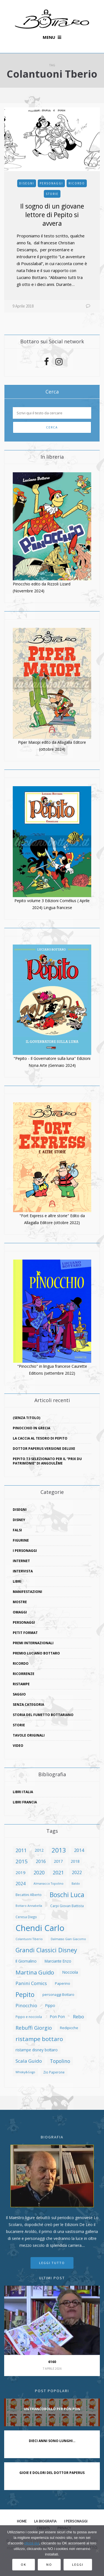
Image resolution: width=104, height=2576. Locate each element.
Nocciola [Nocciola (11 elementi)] (70, 1972)
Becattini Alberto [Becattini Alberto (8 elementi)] (29, 1894)
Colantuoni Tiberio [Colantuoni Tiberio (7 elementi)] (29, 1939)
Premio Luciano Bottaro (36, 1653)
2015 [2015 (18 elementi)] (22, 1861)
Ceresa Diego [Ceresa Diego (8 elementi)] (26, 1917)
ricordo (77, 183)
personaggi (51, 183)
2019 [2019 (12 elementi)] (21, 1872)
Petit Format (25, 1632)
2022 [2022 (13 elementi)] (77, 1872)
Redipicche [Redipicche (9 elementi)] (69, 2027)
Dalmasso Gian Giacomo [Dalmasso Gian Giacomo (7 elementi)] (68, 1939)
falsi (17, 1530)
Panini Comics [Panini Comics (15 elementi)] (31, 1983)
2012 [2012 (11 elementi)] (39, 1850)
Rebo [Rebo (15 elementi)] (78, 2016)
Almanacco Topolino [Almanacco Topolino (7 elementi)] (49, 1883)
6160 (52, 2361)
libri (17, 1581)
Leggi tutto (52, 2263)
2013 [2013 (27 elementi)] (59, 1850)
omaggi (20, 1612)
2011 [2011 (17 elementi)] (21, 1850)
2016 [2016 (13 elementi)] (41, 1861)
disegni (26, 183)
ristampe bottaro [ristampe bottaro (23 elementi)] (39, 2039)
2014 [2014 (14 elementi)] (79, 1850)
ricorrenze (23, 1673)
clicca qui (31, 2543)
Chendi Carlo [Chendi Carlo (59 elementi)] (40, 1928)
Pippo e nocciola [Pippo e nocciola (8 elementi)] (29, 2016)
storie (52, 194)
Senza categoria (28, 1704)
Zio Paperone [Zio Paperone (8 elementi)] (54, 2072)
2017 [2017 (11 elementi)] (58, 1861)
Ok (23, 2564)
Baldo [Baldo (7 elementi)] (76, 1883)
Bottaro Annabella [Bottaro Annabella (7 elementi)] (29, 1906)
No (49, 2564)
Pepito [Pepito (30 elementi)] (25, 1994)
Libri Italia (23, 1792)
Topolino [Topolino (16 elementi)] (60, 2061)
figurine (21, 1540)
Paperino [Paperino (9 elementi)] (62, 1983)
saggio (19, 1694)
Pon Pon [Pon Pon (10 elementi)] (57, 2016)
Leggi (77, 2564)
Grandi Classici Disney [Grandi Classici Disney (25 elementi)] (46, 1950)
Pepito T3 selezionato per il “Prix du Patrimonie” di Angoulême (47, 1461)
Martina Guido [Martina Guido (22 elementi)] (35, 1972)
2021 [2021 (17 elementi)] (58, 1872)
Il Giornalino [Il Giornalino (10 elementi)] (26, 1961)
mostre (20, 1602)
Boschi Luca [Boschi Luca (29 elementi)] (67, 1894)
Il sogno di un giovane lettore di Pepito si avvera (52, 215)
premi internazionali (33, 1643)
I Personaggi (25, 1550)
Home (22, 2521)
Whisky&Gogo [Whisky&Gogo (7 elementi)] (25, 2072)
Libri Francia (25, 1802)
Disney (19, 1519)
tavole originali (29, 1735)
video (18, 1745)
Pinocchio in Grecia (31, 1428)
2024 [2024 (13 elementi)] (21, 1883)
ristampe (21, 1684)
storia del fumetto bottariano (43, 1714)
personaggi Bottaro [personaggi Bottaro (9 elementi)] (58, 1994)
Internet (21, 1561)
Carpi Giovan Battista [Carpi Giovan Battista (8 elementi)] (67, 1906)
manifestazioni (27, 1591)
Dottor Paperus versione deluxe (44, 1448)
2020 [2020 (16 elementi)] (39, 1872)
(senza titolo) (26, 1417)
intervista (23, 1571)
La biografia (45, 2521)
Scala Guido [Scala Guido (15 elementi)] (29, 2061)
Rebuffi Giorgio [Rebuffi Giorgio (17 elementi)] (34, 2027)
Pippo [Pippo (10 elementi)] (50, 2005)
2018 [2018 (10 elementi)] (75, 1861)
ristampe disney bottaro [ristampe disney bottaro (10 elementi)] (37, 2049)
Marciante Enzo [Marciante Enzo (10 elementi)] (58, 1961)
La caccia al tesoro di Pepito (40, 1438)
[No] (97, 2551)
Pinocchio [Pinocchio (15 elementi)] (26, 2005)
